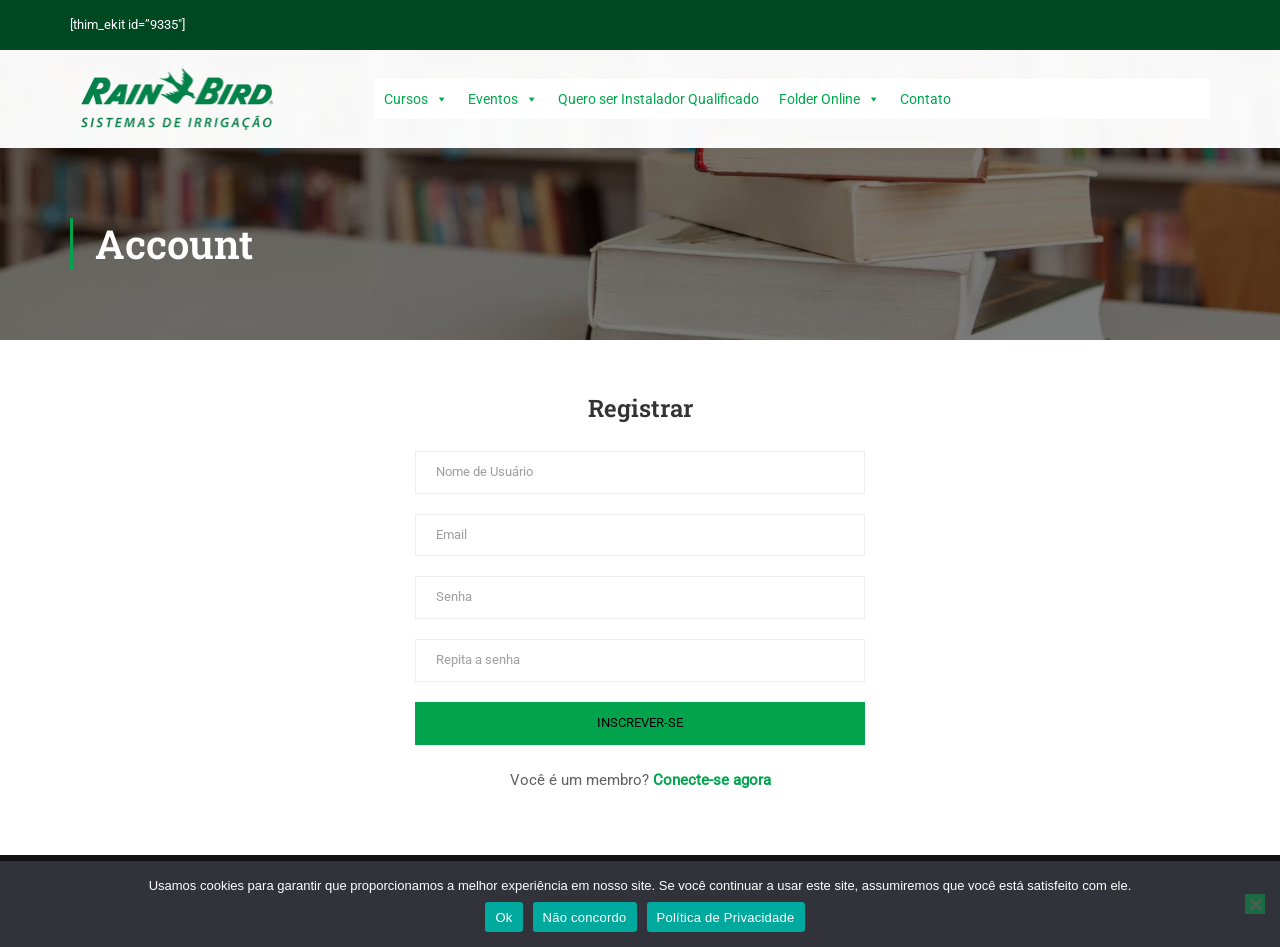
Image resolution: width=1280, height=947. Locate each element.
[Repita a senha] (640, 660)
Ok (503, 917)
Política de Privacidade (726, 917)
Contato (925, 99)
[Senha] (640, 597)
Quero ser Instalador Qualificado (658, 99)
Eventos (503, 99)
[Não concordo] (1255, 904)
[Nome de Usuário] (640, 472)
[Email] (640, 535)
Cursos (416, 99)
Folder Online (829, 99)
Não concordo (585, 917)
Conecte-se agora (712, 780)
